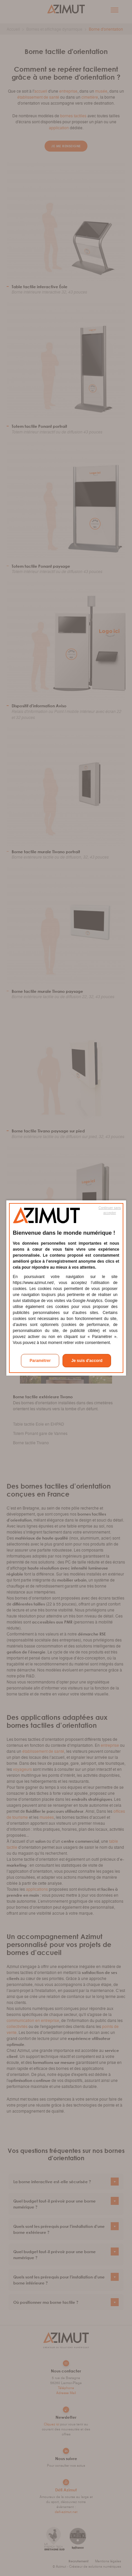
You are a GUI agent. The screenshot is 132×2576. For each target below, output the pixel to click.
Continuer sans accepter (109, 1210)
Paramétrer (40, 1360)
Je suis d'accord (86, 1360)
